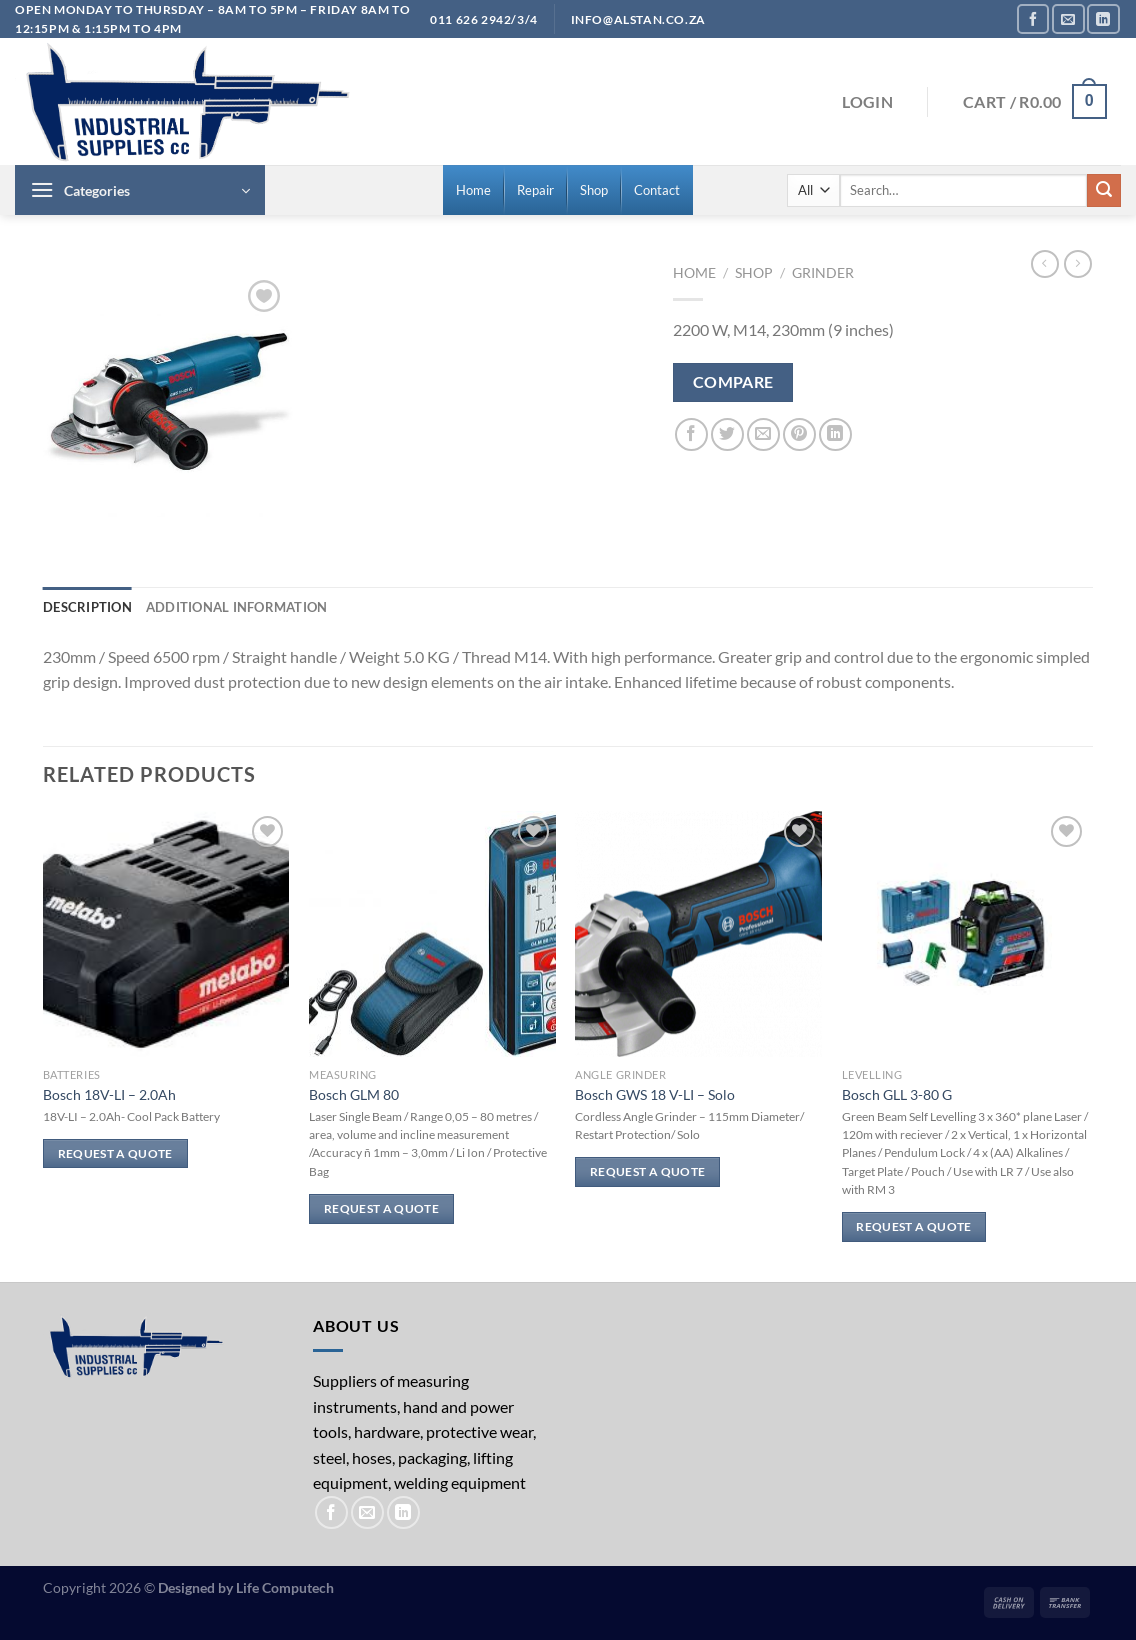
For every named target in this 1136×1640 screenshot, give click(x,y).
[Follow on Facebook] (1033, 18)
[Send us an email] (1068, 18)
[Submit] (1104, 191)
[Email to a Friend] (763, 434)
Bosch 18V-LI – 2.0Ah (109, 1094)
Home (694, 273)
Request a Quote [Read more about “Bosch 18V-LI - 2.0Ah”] (115, 1153)
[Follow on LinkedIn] (1103, 18)
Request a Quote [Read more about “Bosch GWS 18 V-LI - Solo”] (647, 1171)
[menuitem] (473, 190)
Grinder (823, 273)
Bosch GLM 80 (354, 1094)
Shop (754, 273)
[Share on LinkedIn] (835, 434)
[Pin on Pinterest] (799, 434)
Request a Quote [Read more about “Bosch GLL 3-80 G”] (913, 1226)
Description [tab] (87, 607)
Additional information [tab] (237, 607)
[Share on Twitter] (727, 434)
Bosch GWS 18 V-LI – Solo (655, 1094)
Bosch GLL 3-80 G (897, 1094)
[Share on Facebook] (691, 434)
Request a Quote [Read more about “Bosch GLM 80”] (381, 1208)
